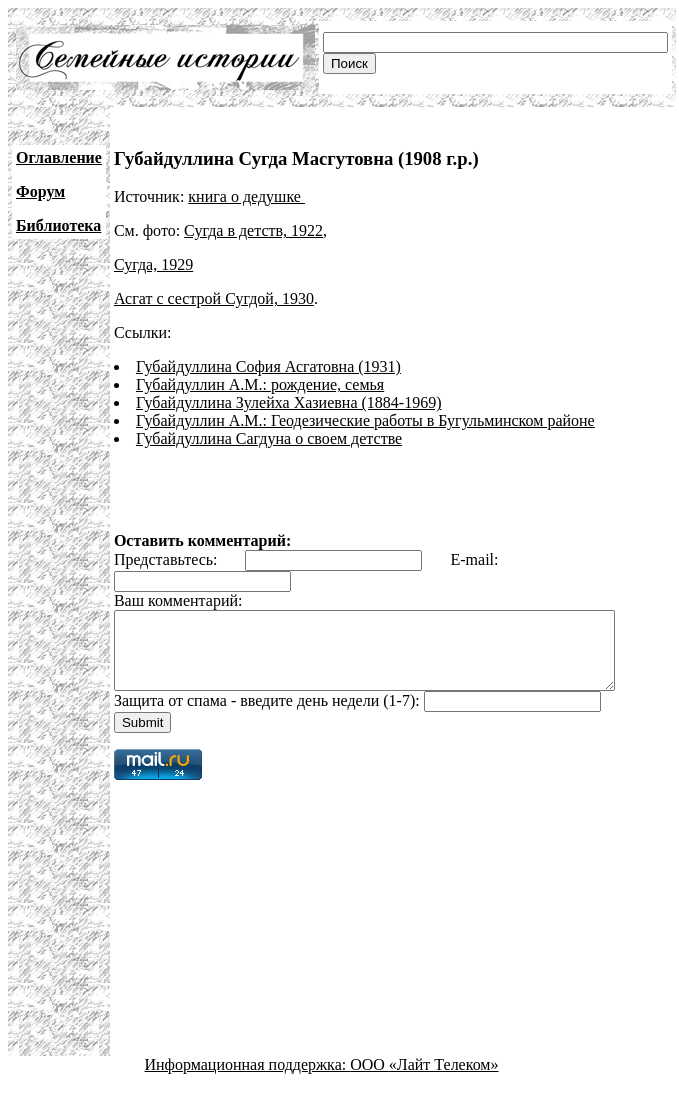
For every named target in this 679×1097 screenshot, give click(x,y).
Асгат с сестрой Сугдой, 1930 (214, 298)
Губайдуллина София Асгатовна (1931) (268, 366)
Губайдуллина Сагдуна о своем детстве (269, 438)
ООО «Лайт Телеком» (424, 1079)
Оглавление (59, 157)
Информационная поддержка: (248, 1079)
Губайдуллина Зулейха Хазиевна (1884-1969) (289, 402)
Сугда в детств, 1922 (253, 230)
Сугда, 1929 (153, 264)
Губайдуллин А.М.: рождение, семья (260, 384)
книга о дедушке (246, 196)
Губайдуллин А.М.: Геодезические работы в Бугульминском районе (365, 420)
